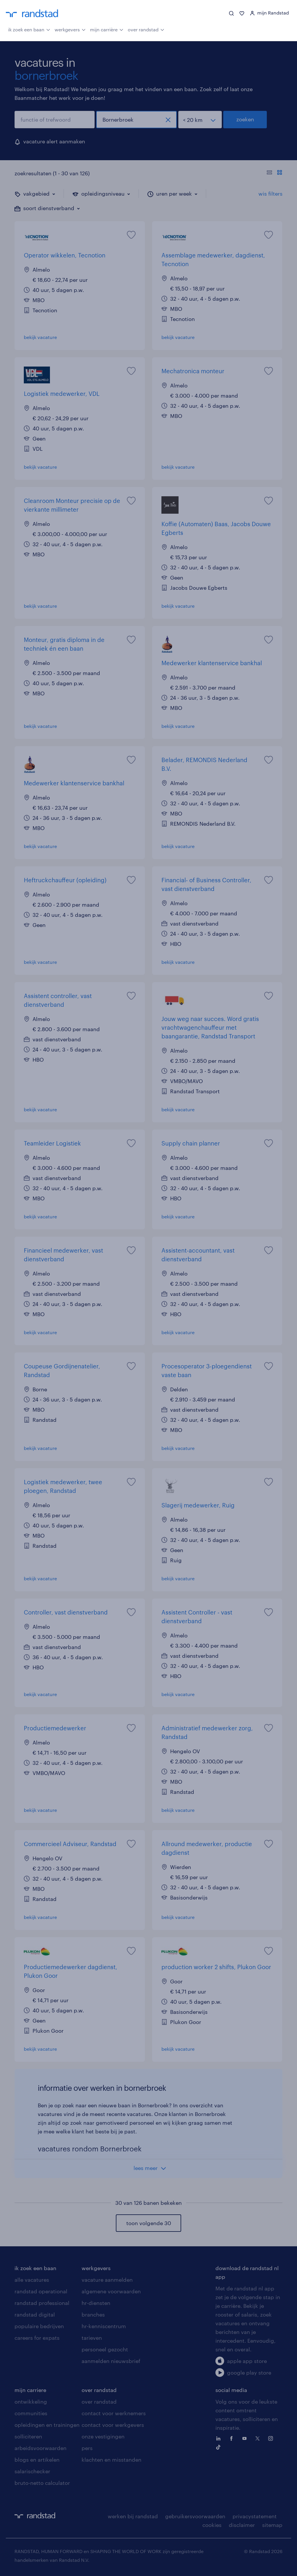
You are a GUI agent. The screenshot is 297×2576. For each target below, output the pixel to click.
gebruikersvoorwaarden (195, 2516)
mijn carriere (30, 2390)
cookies (212, 2525)
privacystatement (255, 2516)
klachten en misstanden (111, 2459)
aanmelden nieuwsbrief (111, 2361)
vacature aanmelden (107, 2279)
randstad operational (41, 2291)
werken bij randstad (133, 2516)
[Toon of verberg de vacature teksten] (274, 173)
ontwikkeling (31, 2401)
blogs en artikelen (37, 2459)
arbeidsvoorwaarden (40, 2448)
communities (31, 2413)
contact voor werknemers (114, 2413)
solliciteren (28, 2436)
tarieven (92, 2338)
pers (87, 2448)
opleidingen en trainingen (47, 2425)
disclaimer (242, 2525)
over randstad (146, 29)
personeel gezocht (105, 2349)
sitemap (272, 2525)
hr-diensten (96, 2303)
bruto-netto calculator (42, 2483)
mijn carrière (106, 29)
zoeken (245, 119)
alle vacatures (32, 2279)
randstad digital (35, 2314)
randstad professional (42, 2303)
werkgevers (70, 29)
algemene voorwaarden (111, 2291)
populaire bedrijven (39, 2326)
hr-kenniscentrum (104, 2326)
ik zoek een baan (29, 29)
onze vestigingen (103, 2436)
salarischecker (32, 2471)
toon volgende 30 (148, 2223)
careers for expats (37, 2338)
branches (93, 2314)
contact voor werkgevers (113, 2425)
